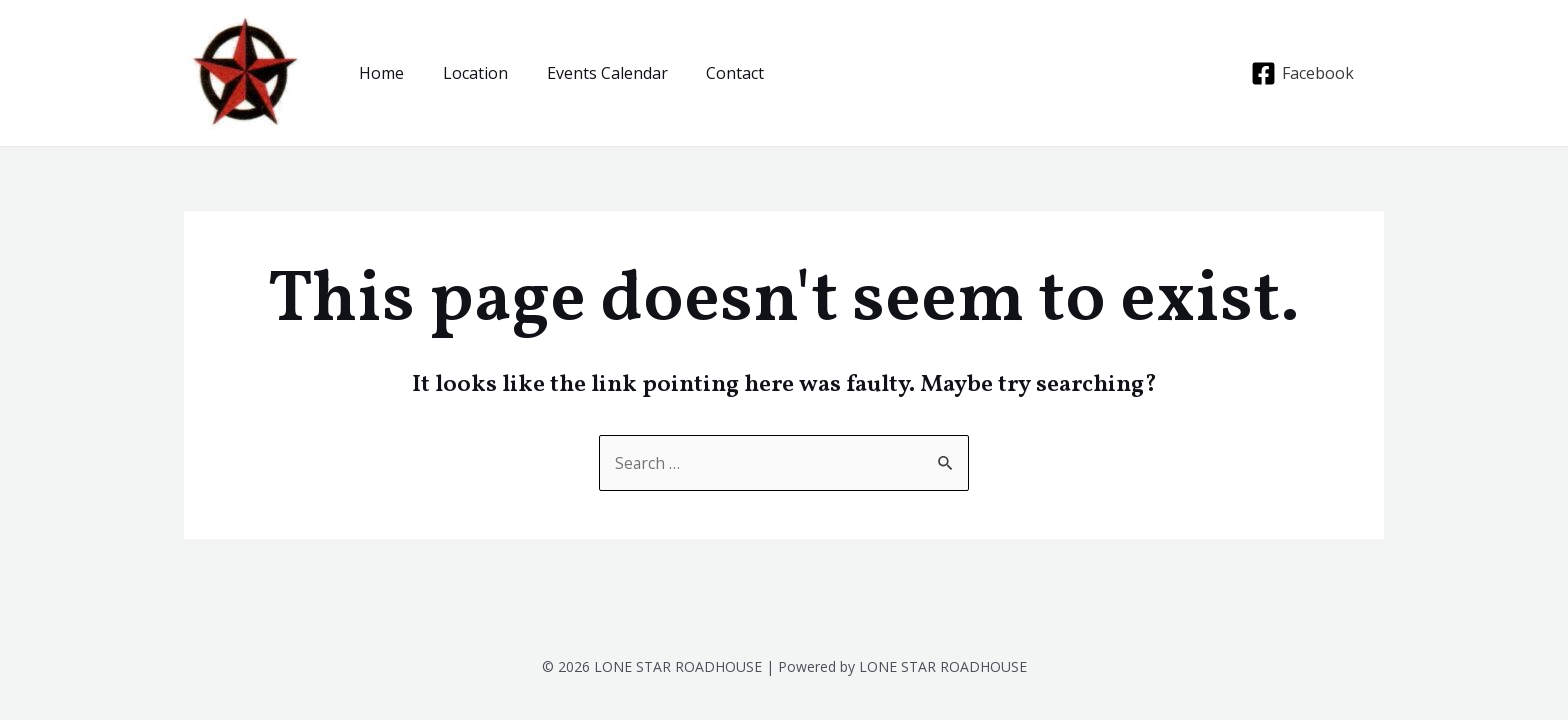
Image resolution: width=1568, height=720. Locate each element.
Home (378, 73)
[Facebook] (1302, 73)
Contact (712, 73)
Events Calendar (590, 73)
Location (465, 73)
